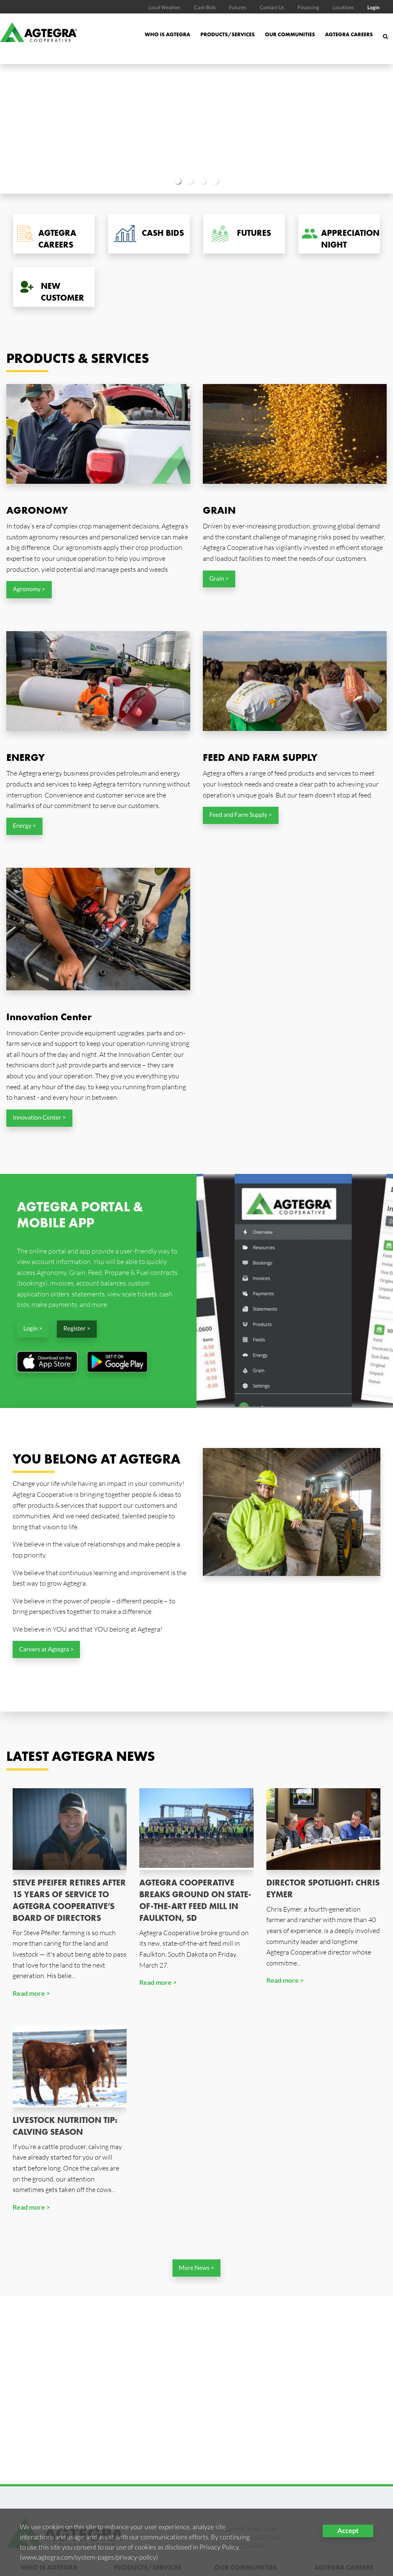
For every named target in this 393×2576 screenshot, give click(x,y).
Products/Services (227, 34)
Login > (32, 1328)
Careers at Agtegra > (46, 1649)
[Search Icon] (385, 40)
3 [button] (203, 181)
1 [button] (177, 181)
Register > (77, 1328)
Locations (342, 7)
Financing (308, 7)
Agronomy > (29, 589)
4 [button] (215, 181)
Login (373, 7)
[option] (196, 129)
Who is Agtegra (167, 34)
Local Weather (165, 7)
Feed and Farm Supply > (240, 815)
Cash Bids (204, 7)
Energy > (24, 825)
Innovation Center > (39, 1117)
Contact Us (272, 7)
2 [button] (190, 181)
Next (363, 129)
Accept (347, 2531)
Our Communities (290, 34)
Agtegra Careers (349, 34)
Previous (30, 129)
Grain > (218, 578)
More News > (196, 2268)
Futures (238, 7)
